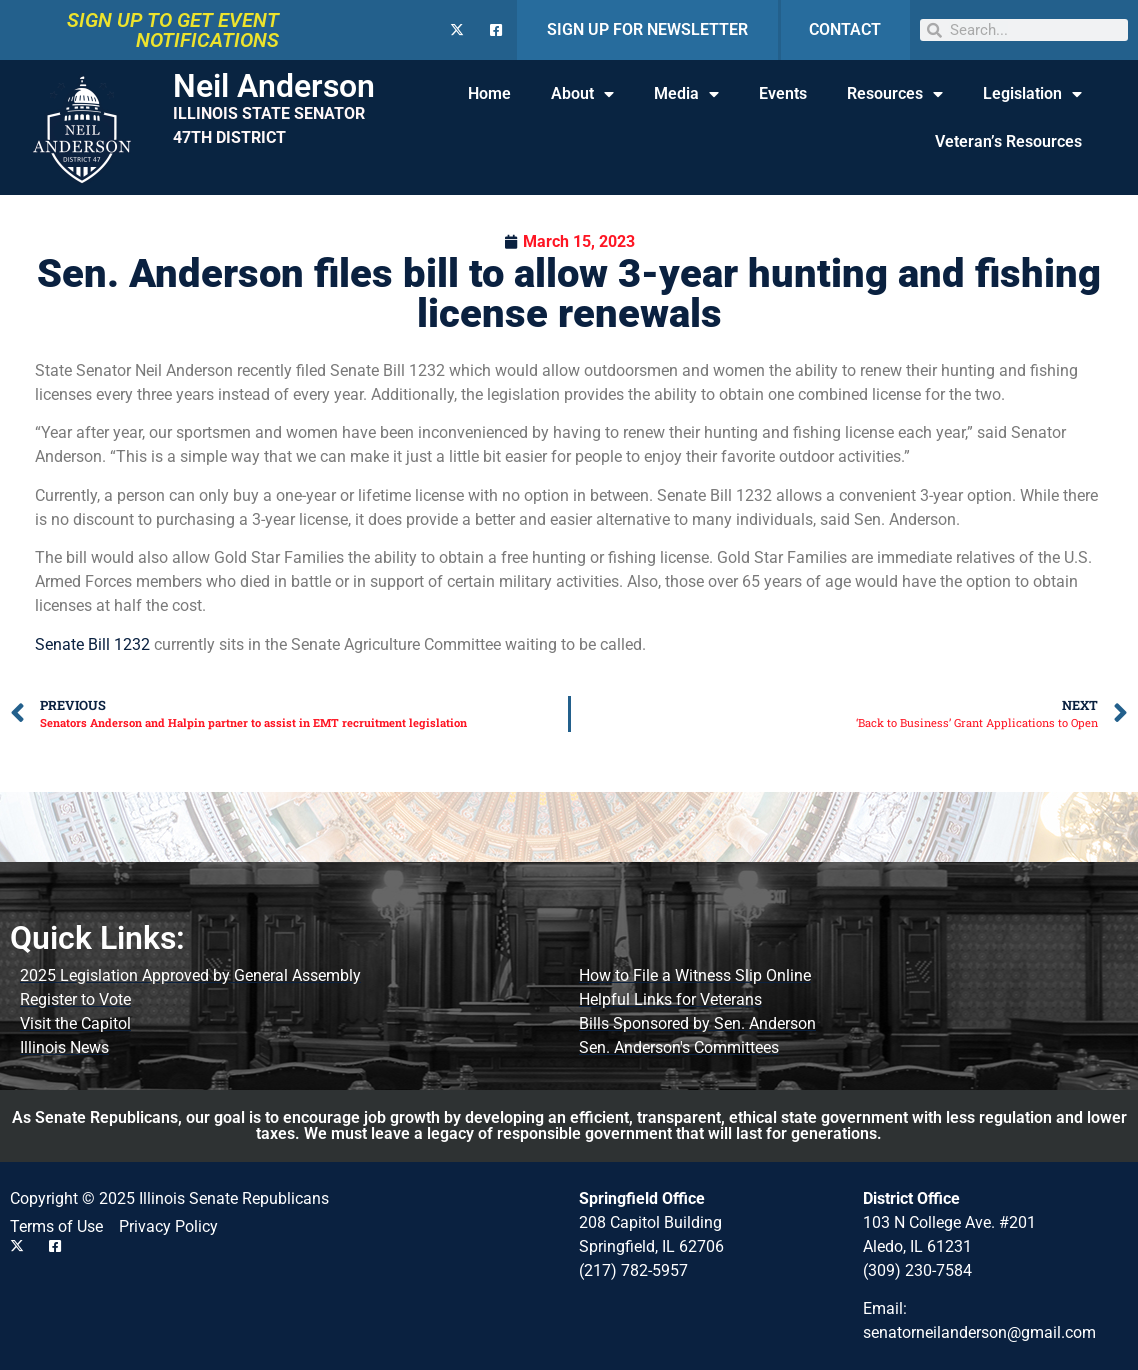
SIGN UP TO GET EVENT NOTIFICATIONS (173, 30)
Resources (895, 94)
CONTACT (845, 29)
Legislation (1032, 94)
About (582, 94)
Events (783, 93)
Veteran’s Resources (1008, 141)
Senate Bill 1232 (92, 644)
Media (686, 94)
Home (489, 93)
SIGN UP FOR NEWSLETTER (647, 29)
